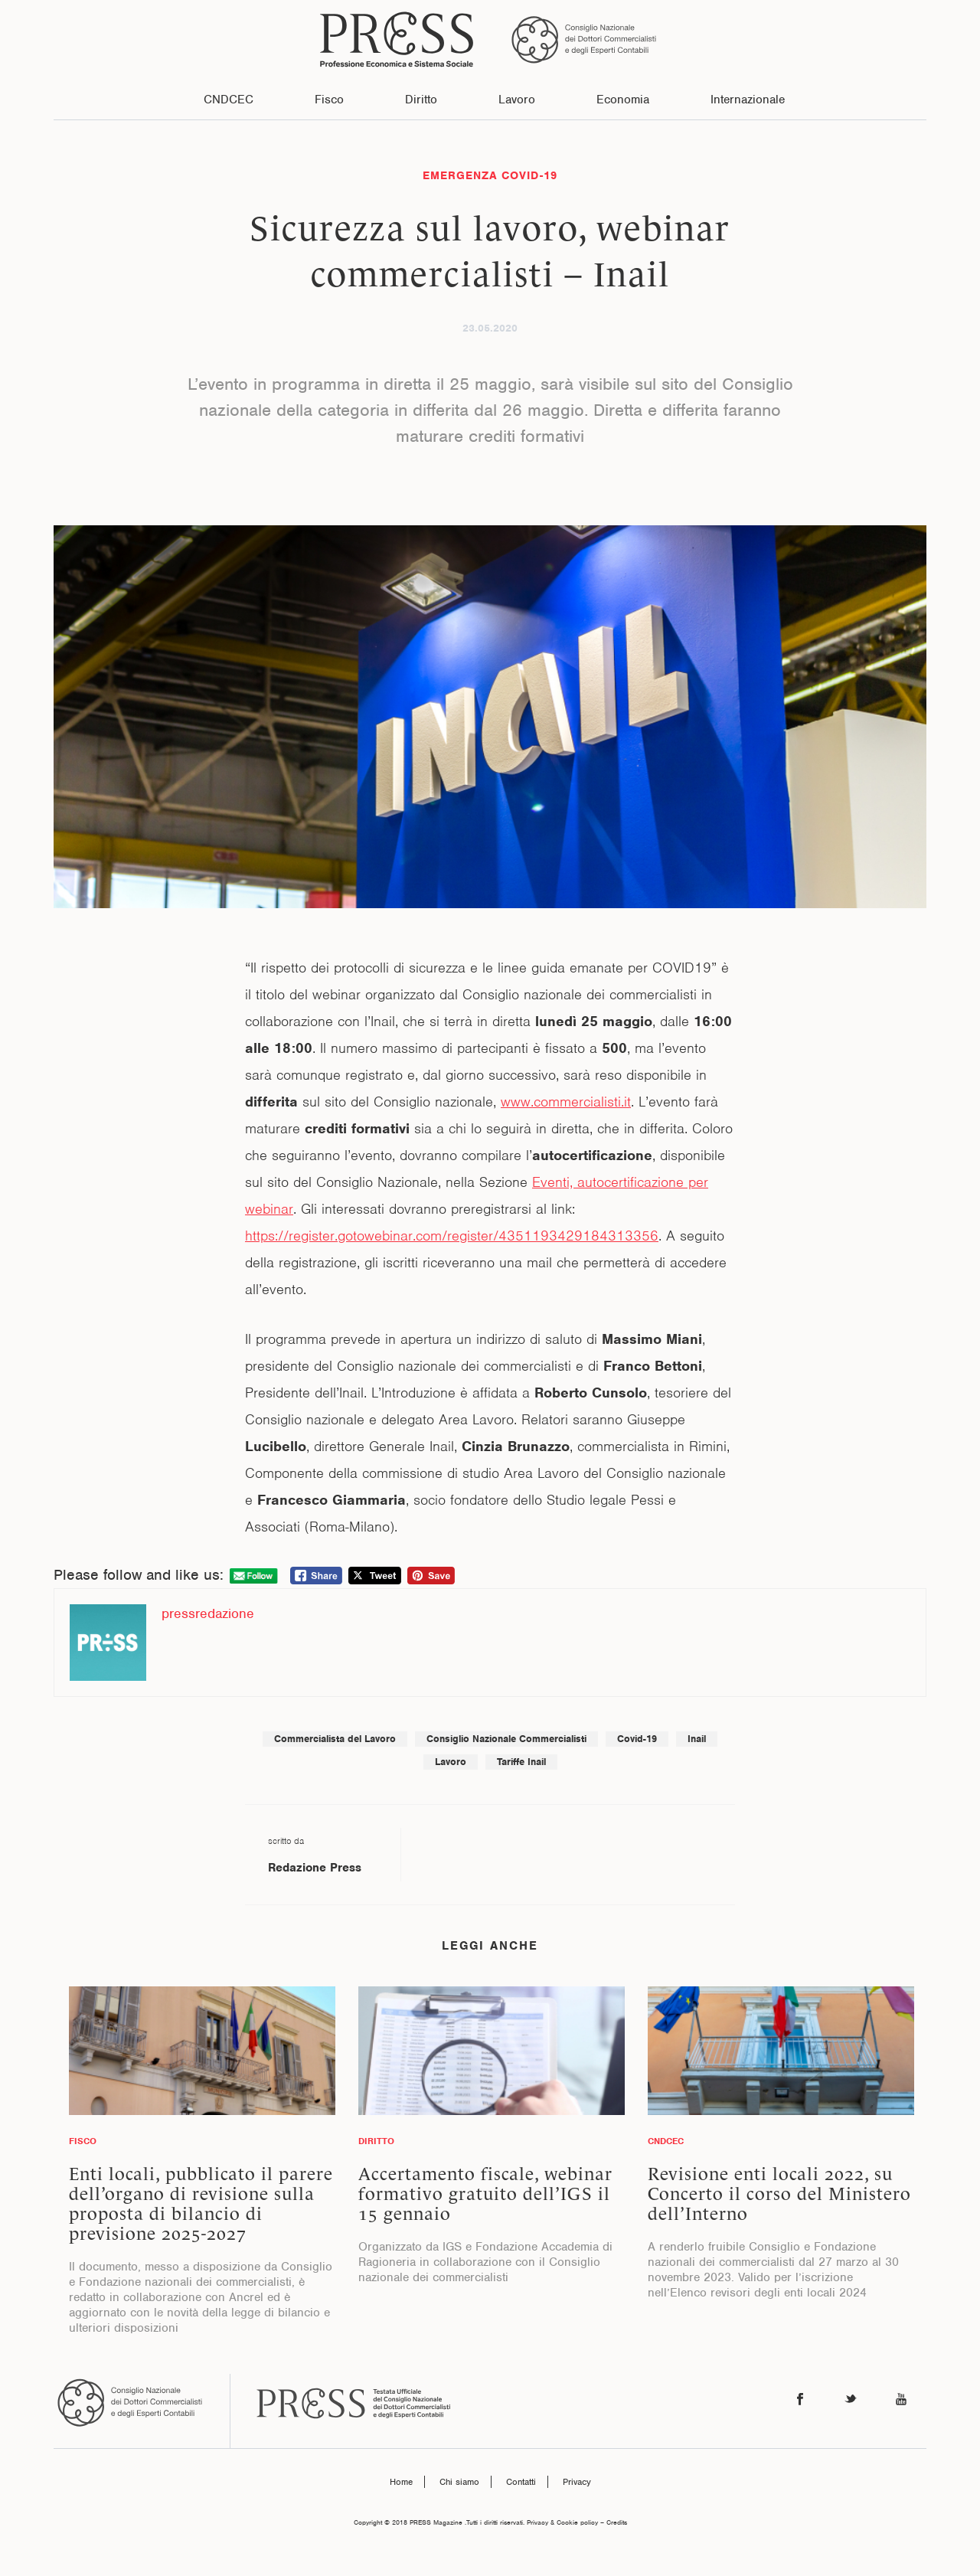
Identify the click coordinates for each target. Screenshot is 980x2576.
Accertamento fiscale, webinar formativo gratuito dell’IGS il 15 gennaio (485, 2194)
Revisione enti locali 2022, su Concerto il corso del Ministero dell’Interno (779, 2194)
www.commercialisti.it (566, 1101)
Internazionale (747, 99)
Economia (622, 99)
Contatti (521, 2482)
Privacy (577, 2482)
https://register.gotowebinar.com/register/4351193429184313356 (451, 1235)
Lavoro (516, 99)
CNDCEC (228, 99)
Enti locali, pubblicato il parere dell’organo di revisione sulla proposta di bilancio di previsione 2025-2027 (201, 2204)
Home (401, 2482)
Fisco (329, 99)
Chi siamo (459, 2482)
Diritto (421, 99)
